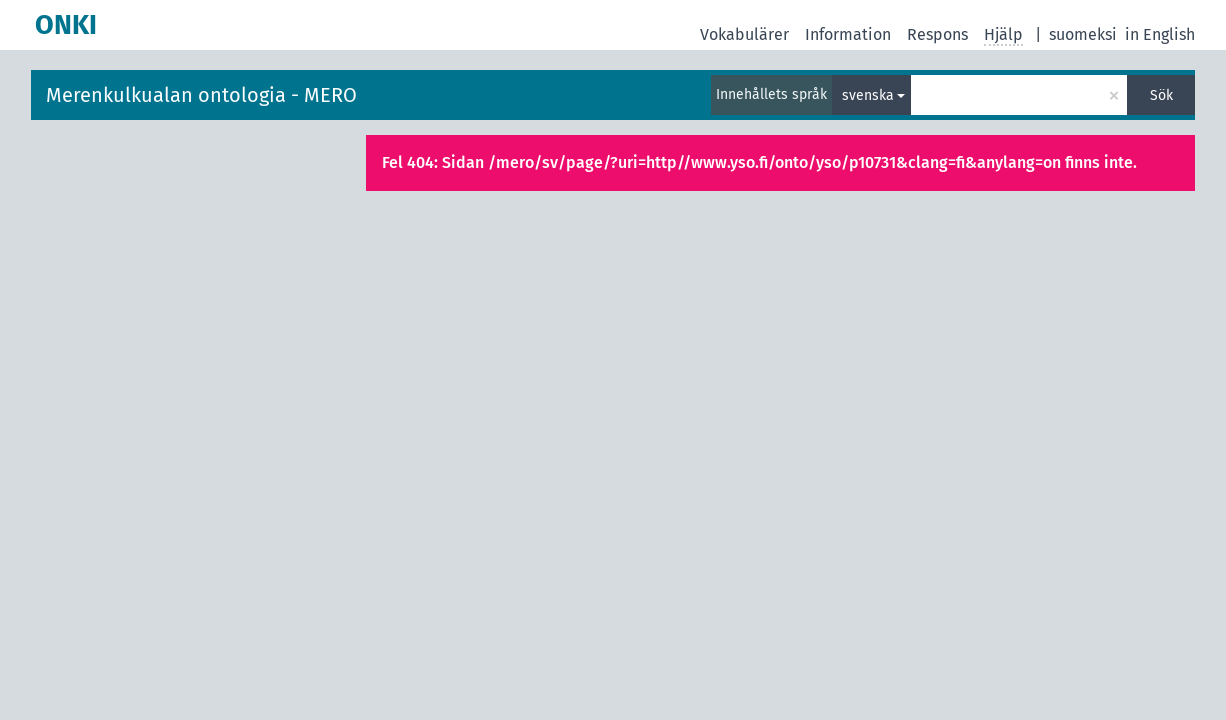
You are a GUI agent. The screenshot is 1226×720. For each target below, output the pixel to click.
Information (848, 34)
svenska (868, 95)
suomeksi (1083, 34)
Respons (937, 34)
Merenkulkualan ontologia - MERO (201, 95)
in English (1160, 34)
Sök (1161, 95)
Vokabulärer (744, 34)
